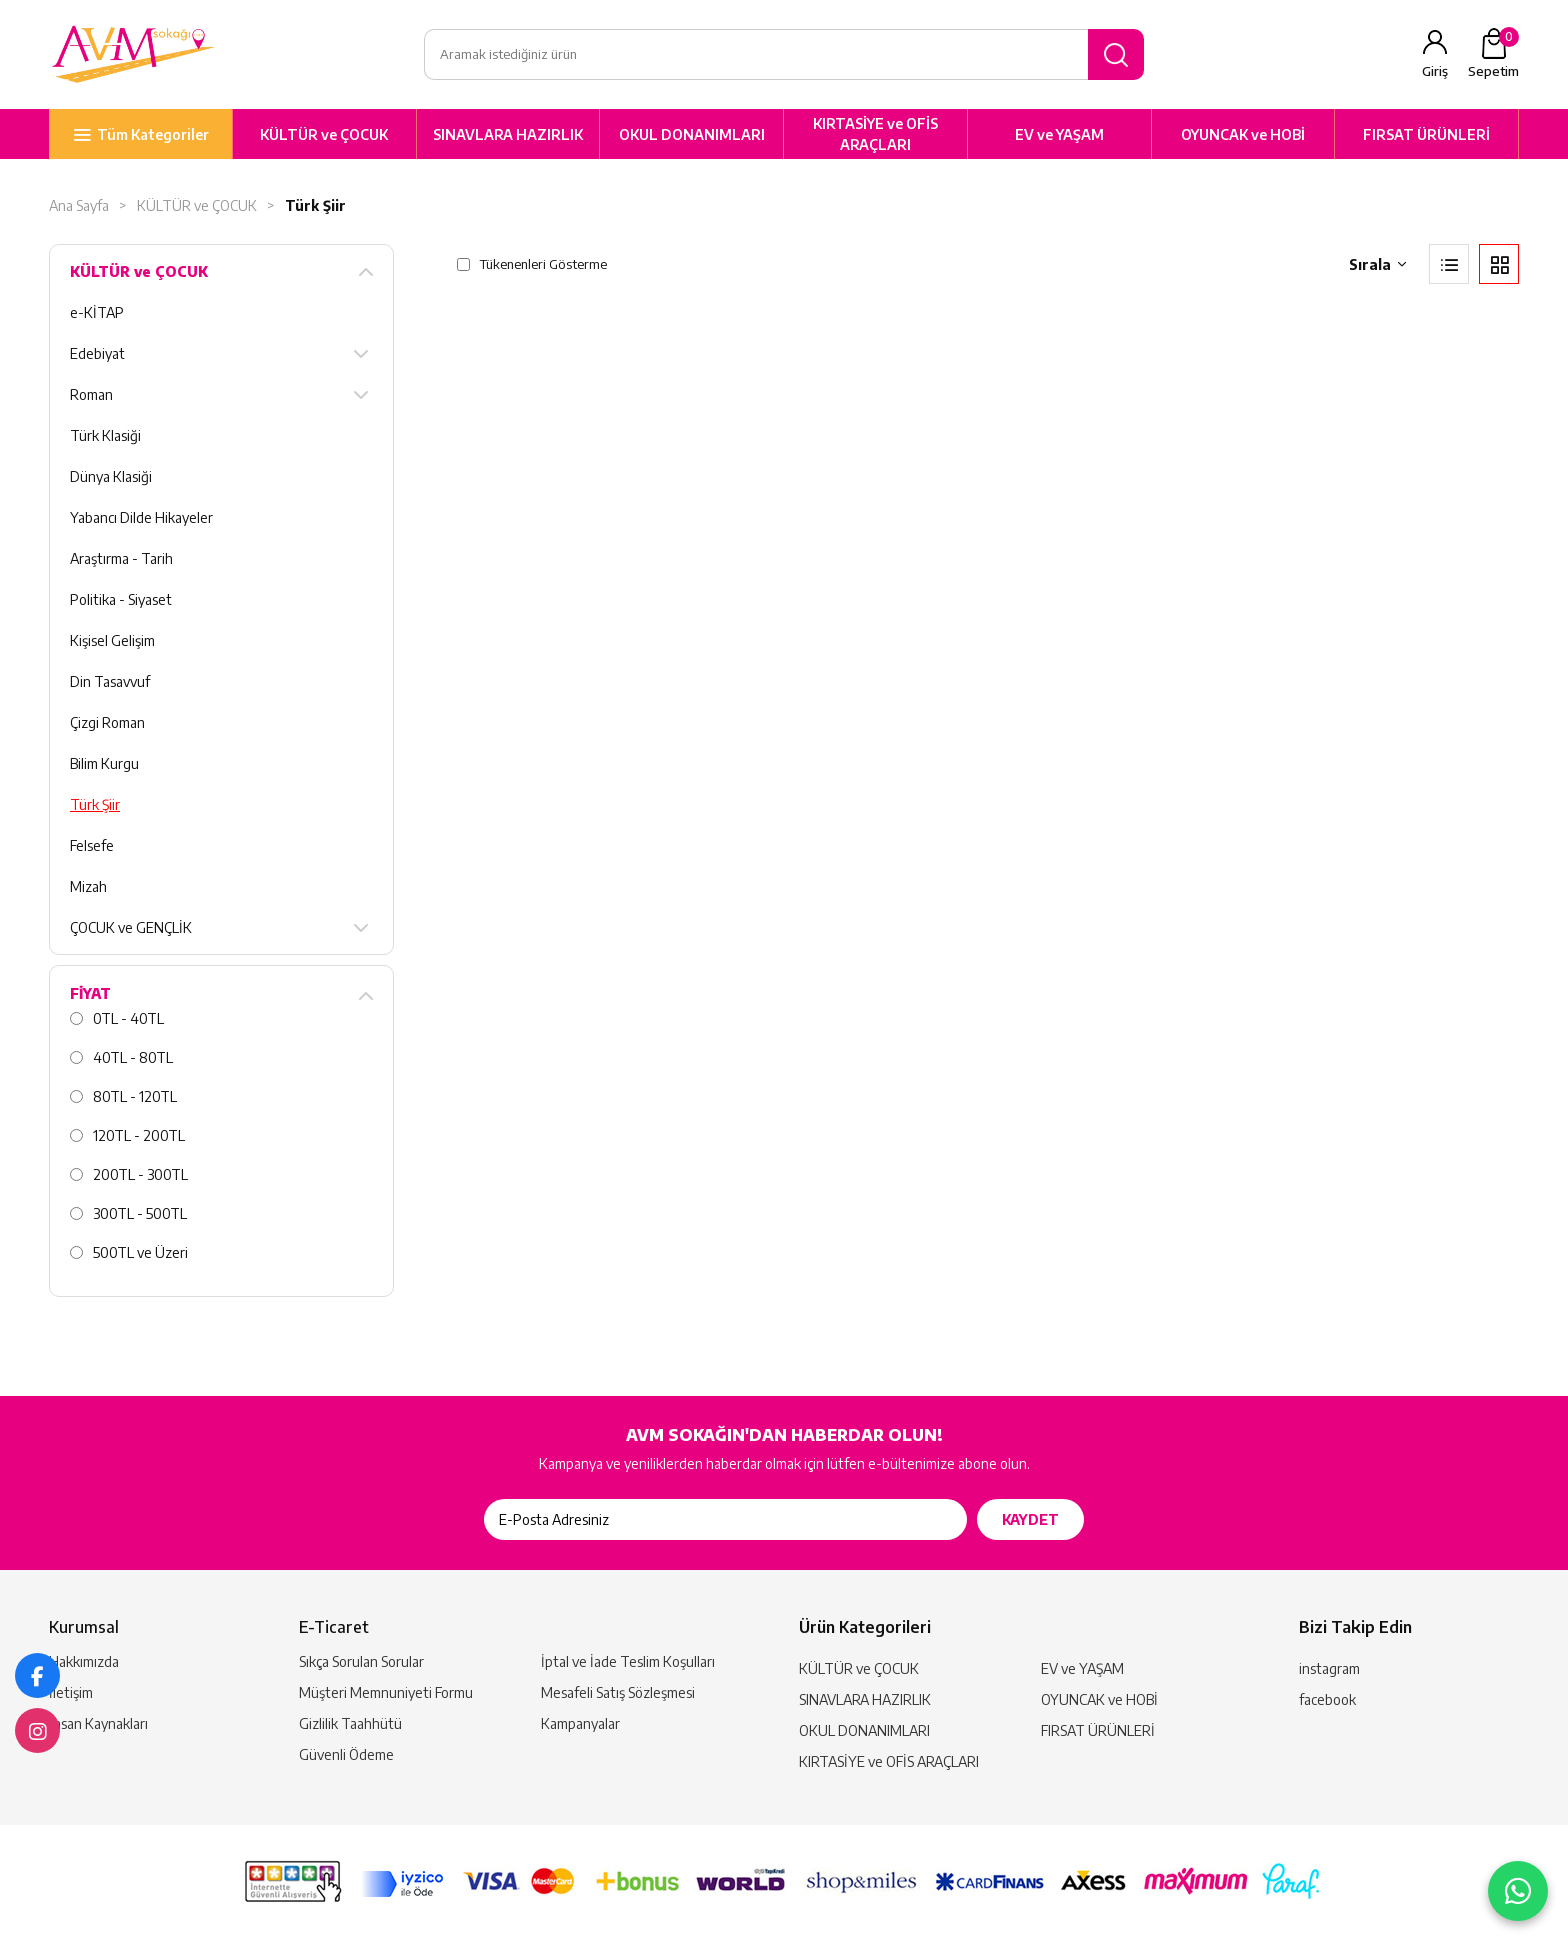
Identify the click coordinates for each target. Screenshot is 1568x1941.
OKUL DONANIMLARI (692, 134)
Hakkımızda (84, 1661)
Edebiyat (97, 354)
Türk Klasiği (105, 436)
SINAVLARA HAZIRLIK (508, 134)
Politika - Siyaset (121, 600)
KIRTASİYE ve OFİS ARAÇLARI (875, 135)
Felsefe (92, 846)
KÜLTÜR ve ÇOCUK (324, 134)
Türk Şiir (315, 206)
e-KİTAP (97, 313)
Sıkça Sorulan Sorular (361, 1661)
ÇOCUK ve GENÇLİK (131, 928)
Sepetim (1493, 54)
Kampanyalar (580, 1723)
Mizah (88, 887)
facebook (1327, 1699)
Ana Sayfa (79, 206)
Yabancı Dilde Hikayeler (141, 518)
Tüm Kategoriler (153, 134)
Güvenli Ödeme (346, 1754)
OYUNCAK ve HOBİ (1243, 134)
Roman (91, 395)
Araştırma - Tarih (121, 559)
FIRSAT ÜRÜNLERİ (1426, 134)
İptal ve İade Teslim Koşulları (628, 1661)
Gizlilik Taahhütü (350, 1723)
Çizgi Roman (107, 723)
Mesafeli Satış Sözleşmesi (618, 1692)
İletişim (71, 1692)
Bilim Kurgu (104, 764)
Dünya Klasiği (111, 477)
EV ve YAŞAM (1059, 134)
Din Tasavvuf (110, 682)
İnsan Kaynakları (98, 1723)
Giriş (1435, 72)
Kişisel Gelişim (112, 641)
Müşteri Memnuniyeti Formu (386, 1692)
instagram (1329, 1668)
